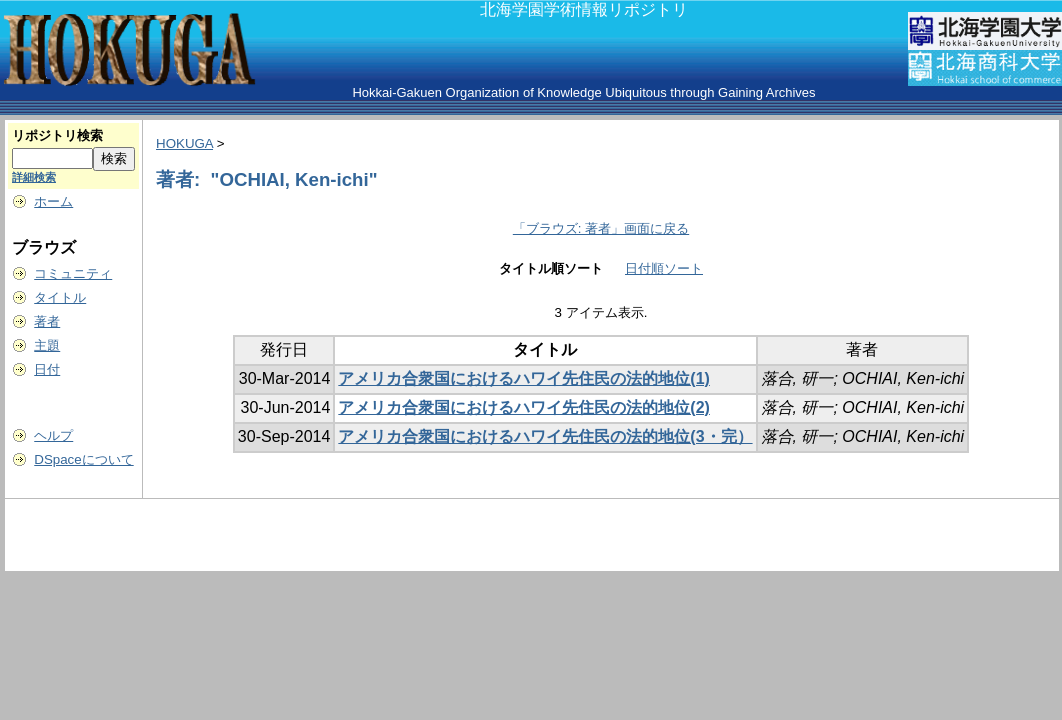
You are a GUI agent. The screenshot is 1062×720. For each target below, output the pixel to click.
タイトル (60, 297)
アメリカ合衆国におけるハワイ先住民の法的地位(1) (524, 378)
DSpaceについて (83, 459)
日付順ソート (664, 268)
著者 (47, 321)
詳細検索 (34, 177)
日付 (47, 369)
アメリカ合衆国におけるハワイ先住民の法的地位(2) (524, 407)
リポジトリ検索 (57, 135)
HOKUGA (184, 143)
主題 (47, 345)
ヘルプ (53, 435)
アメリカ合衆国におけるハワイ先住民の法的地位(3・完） (545, 436)
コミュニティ (73, 273)
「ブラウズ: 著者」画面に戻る (601, 228)
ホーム (53, 201)
